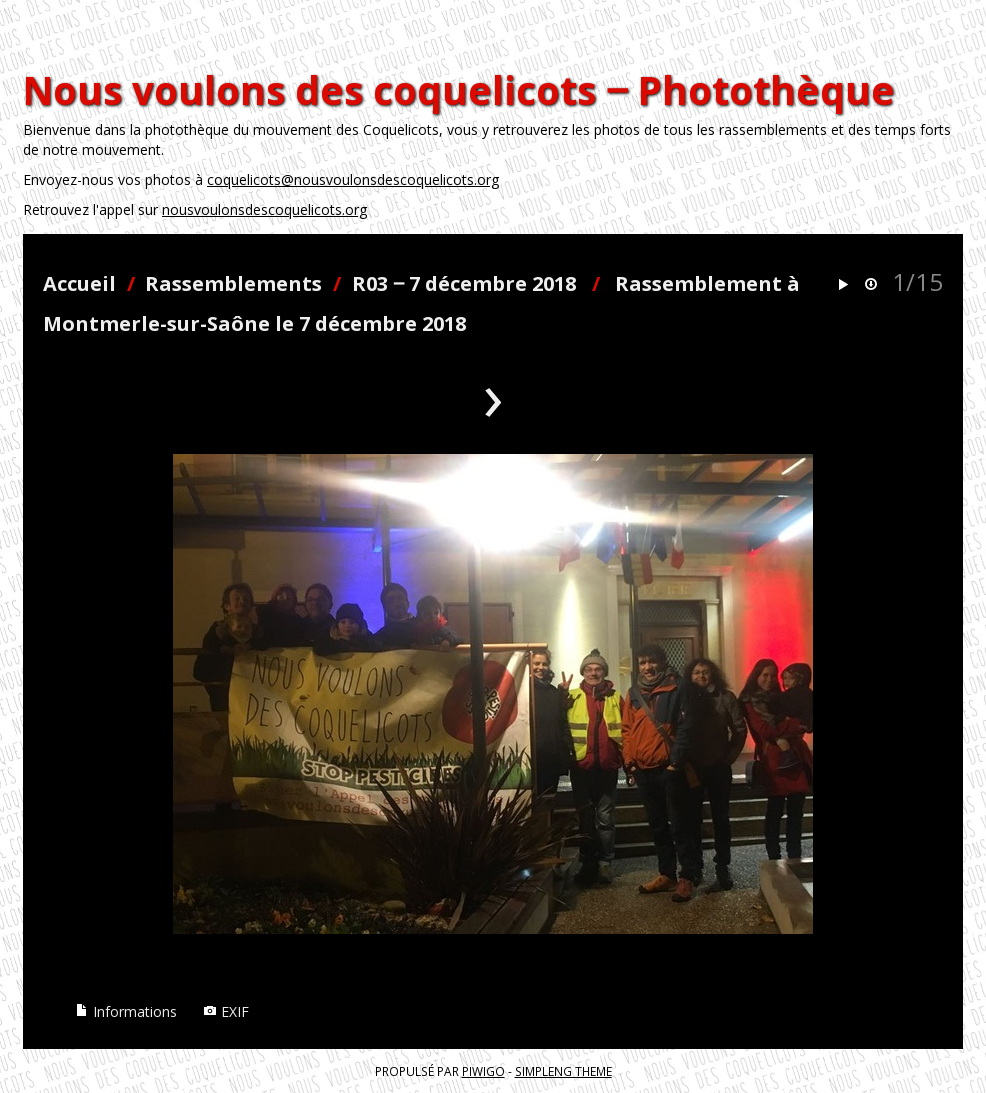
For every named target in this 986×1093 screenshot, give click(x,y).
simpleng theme (563, 1071)
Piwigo (483, 1071)
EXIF (226, 1011)
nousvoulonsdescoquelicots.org (264, 209)
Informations (126, 1011)
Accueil (79, 283)
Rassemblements (233, 283)
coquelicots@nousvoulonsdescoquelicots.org (353, 179)
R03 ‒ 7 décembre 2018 (464, 283)
